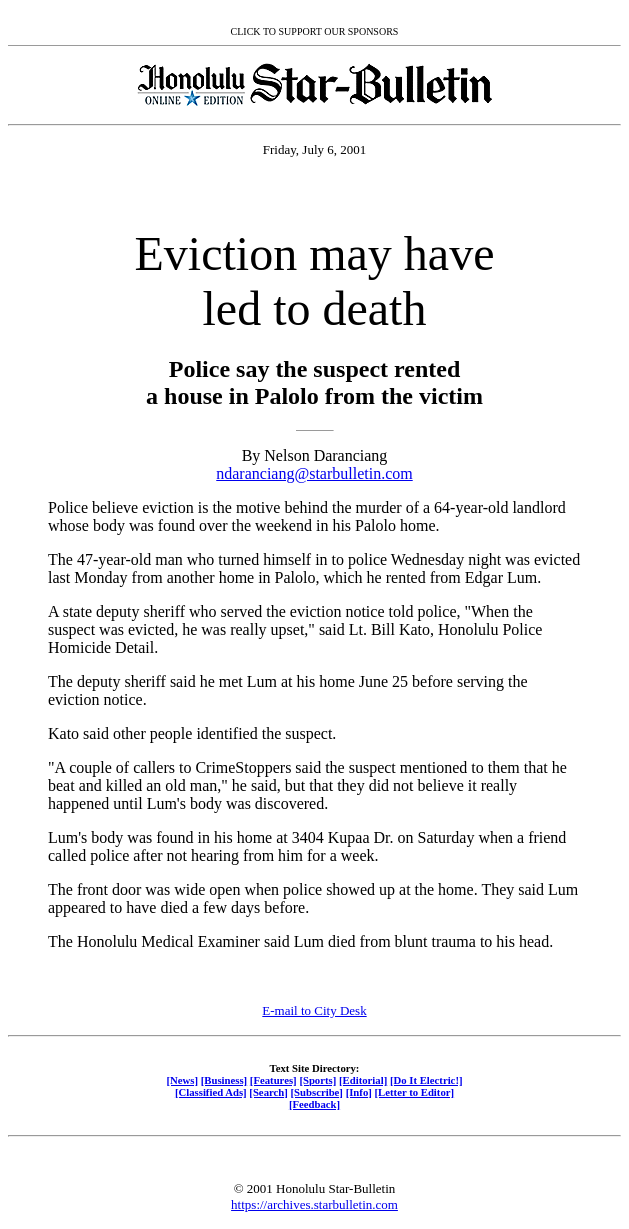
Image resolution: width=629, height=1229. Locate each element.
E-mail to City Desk (314, 1010)
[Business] (224, 1080)
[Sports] (317, 1080)
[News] (182, 1080)
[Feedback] (314, 1104)
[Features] (273, 1080)
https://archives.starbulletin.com (314, 1204)
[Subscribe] (317, 1092)
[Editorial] (363, 1080)
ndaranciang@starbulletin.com (314, 473)
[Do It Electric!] (426, 1080)
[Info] (359, 1092)
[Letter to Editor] (415, 1092)
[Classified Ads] (211, 1092)
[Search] (268, 1092)
